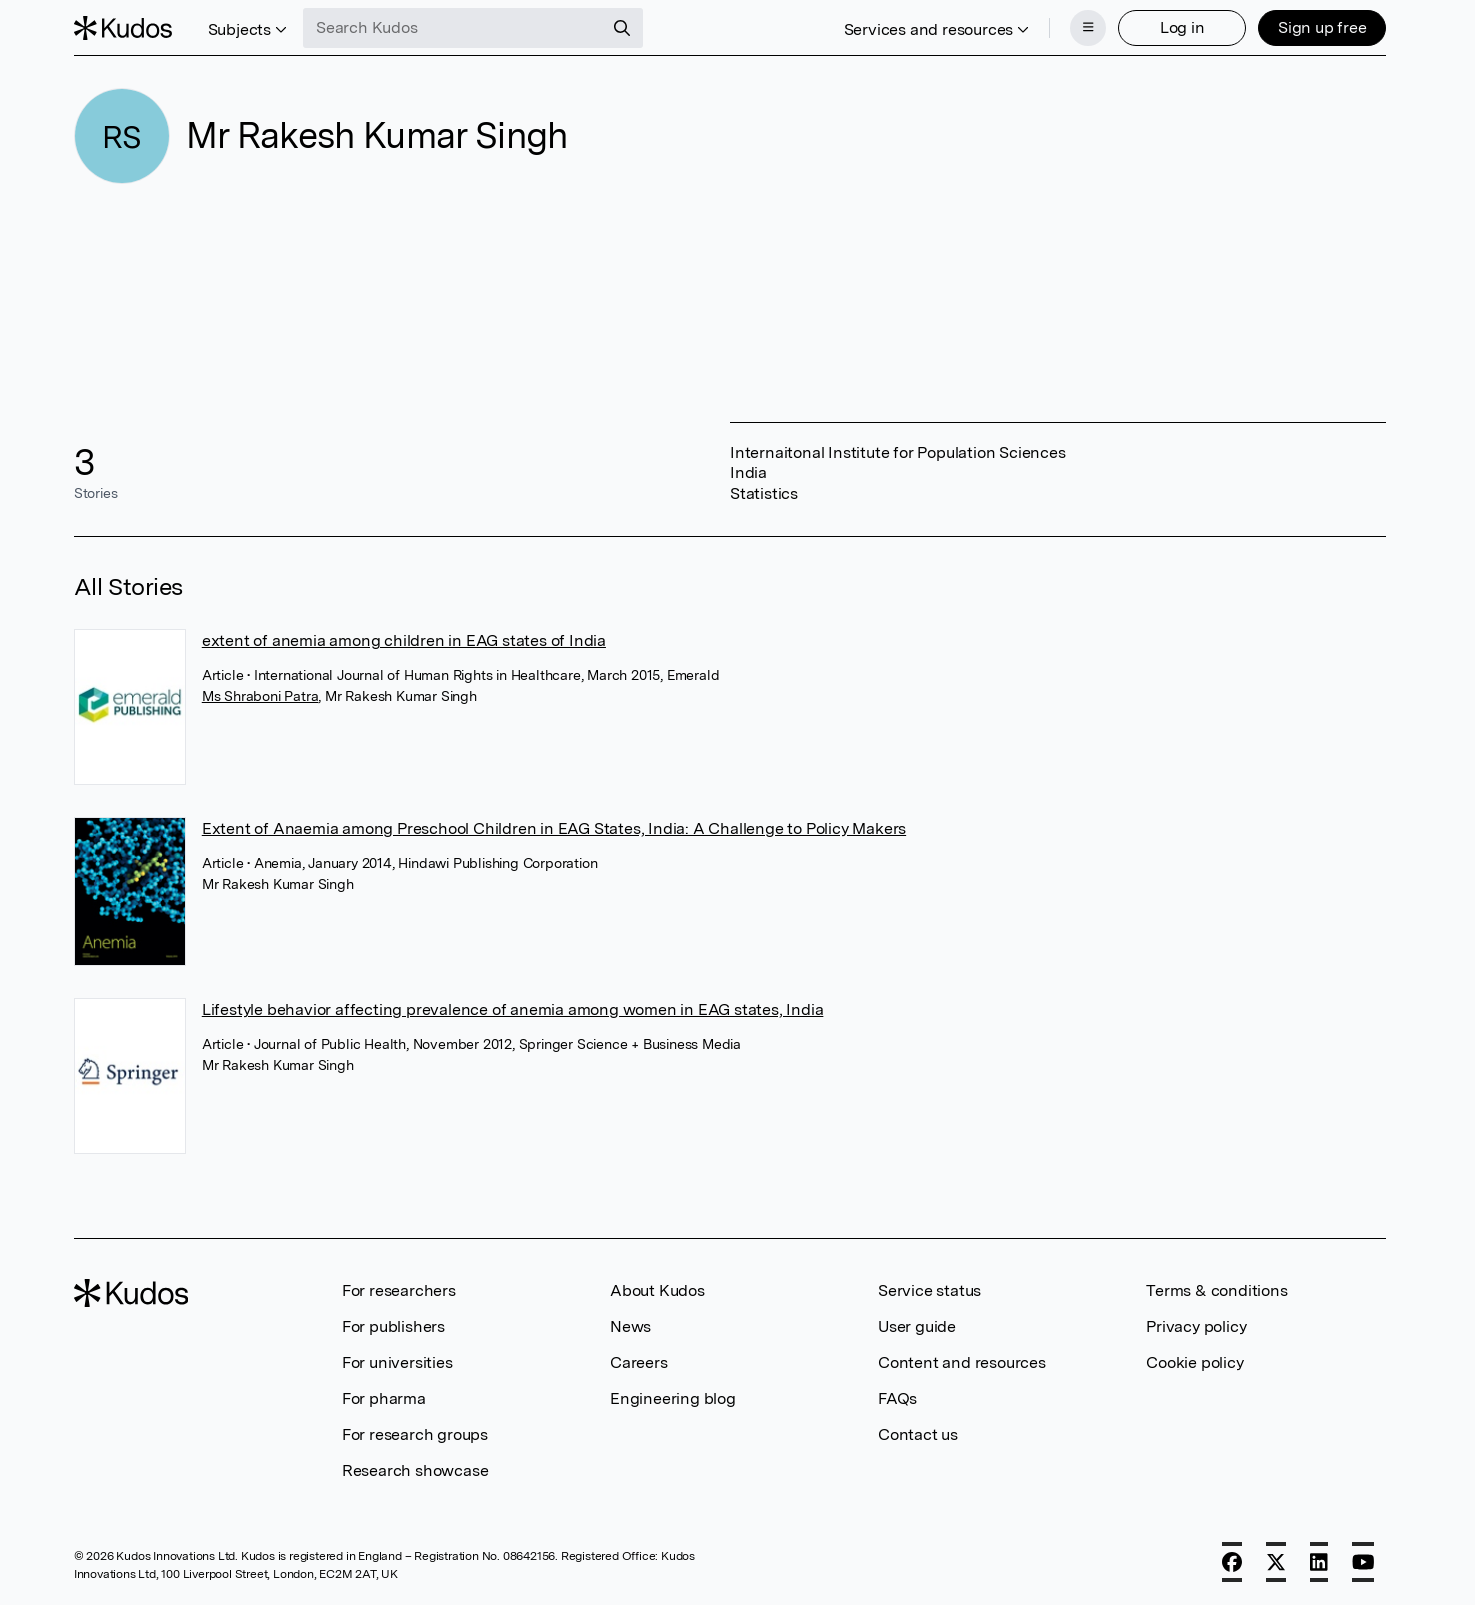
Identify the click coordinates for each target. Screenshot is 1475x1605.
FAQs (897, 1398)
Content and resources (962, 1362)
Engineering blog (673, 1398)
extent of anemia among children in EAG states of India (404, 640)
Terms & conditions (1216, 1290)
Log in (1182, 27)
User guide (917, 1326)
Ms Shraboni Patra (260, 696)
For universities (397, 1362)
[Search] (622, 28)
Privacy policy (1196, 1326)
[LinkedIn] (1319, 1562)
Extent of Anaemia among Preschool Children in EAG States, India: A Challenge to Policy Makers (554, 828)
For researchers (399, 1290)
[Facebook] (1232, 1562)
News (630, 1326)
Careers (639, 1362)
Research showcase (415, 1470)
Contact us (918, 1434)
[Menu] (1088, 28)
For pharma (384, 1398)
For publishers (393, 1326)
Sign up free (1322, 27)
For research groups (415, 1434)
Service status (929, 1290)
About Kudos (657, 1290)
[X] (1276, 1562)
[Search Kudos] (453, 28)
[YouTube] (1363, 1562)
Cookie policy (1194, 1362)
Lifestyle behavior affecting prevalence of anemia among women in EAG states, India (513, 1009)
